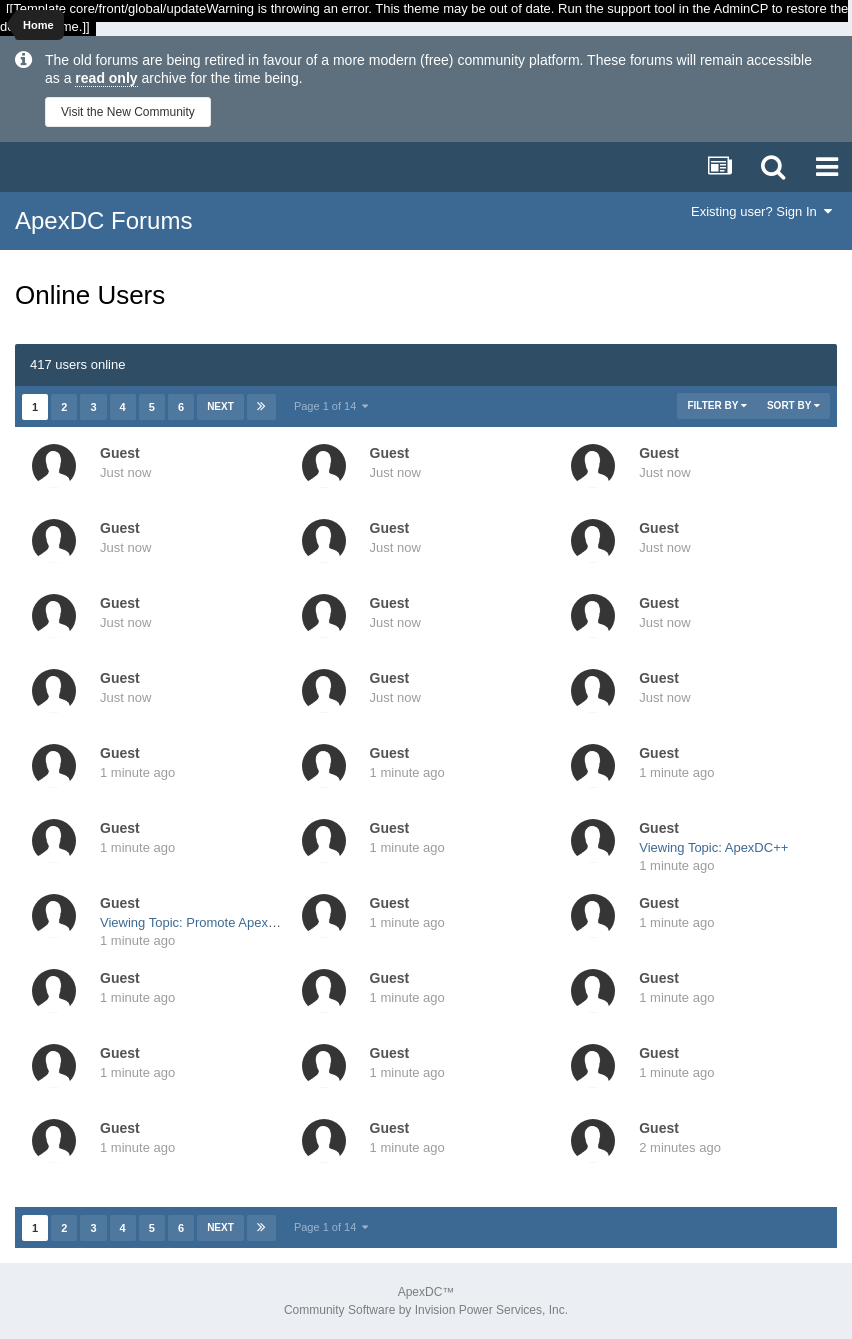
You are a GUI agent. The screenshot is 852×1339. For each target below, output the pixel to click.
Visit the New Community (128, 112)
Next (220, 406)
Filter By (717, 405)
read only (106, 78)
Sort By (793, 405)
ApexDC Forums (103, 220)
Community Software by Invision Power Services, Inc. (426, 1310)
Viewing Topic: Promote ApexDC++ (201, 922)
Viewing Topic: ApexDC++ (713, 847)
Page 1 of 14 (331, 406)
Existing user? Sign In (761, 211)
